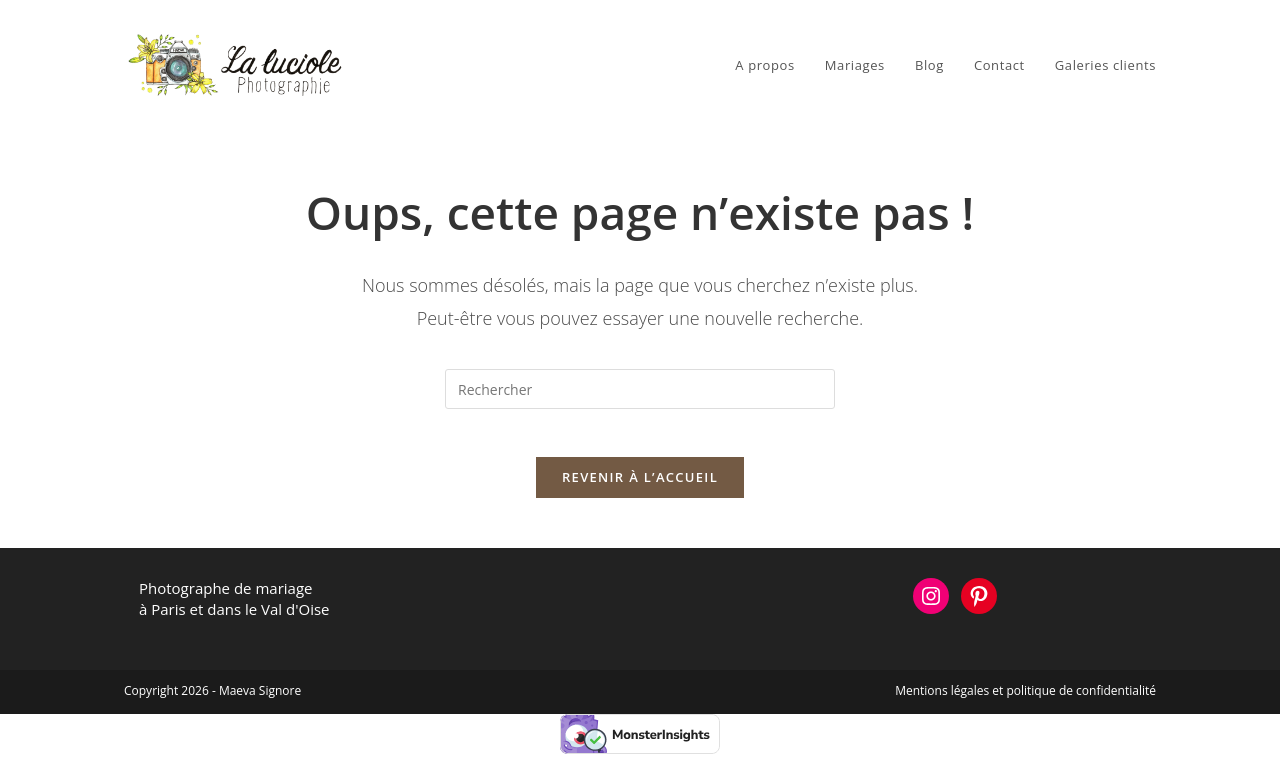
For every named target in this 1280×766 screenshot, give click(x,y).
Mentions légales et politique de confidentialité (1025, 702)
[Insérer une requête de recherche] (640, 389)
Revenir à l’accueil (640, 489)
